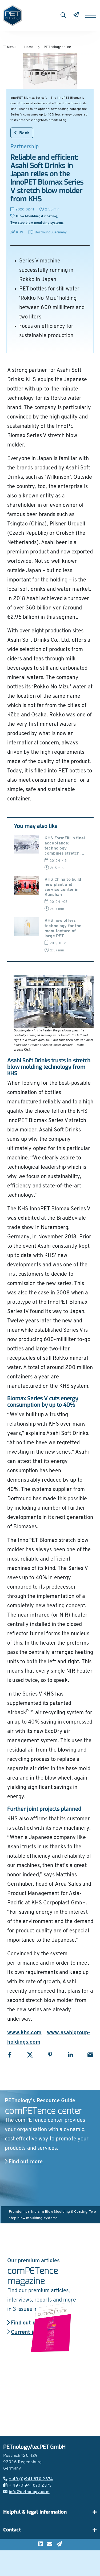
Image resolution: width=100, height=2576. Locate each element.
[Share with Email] (90, 2054)
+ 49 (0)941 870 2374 (28, 2479)
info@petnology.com (26, 2492)
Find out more (24, 2162)
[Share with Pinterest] (50, 2054)
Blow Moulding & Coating (36, 216)
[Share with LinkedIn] (70, 2054)
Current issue (26, 2332)
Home (29, 47)
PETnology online (57, 47)
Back (22, 132)
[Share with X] (30, 2054)
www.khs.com (24, 2033)
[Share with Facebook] (9, 2054)
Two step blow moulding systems (36, 223)
